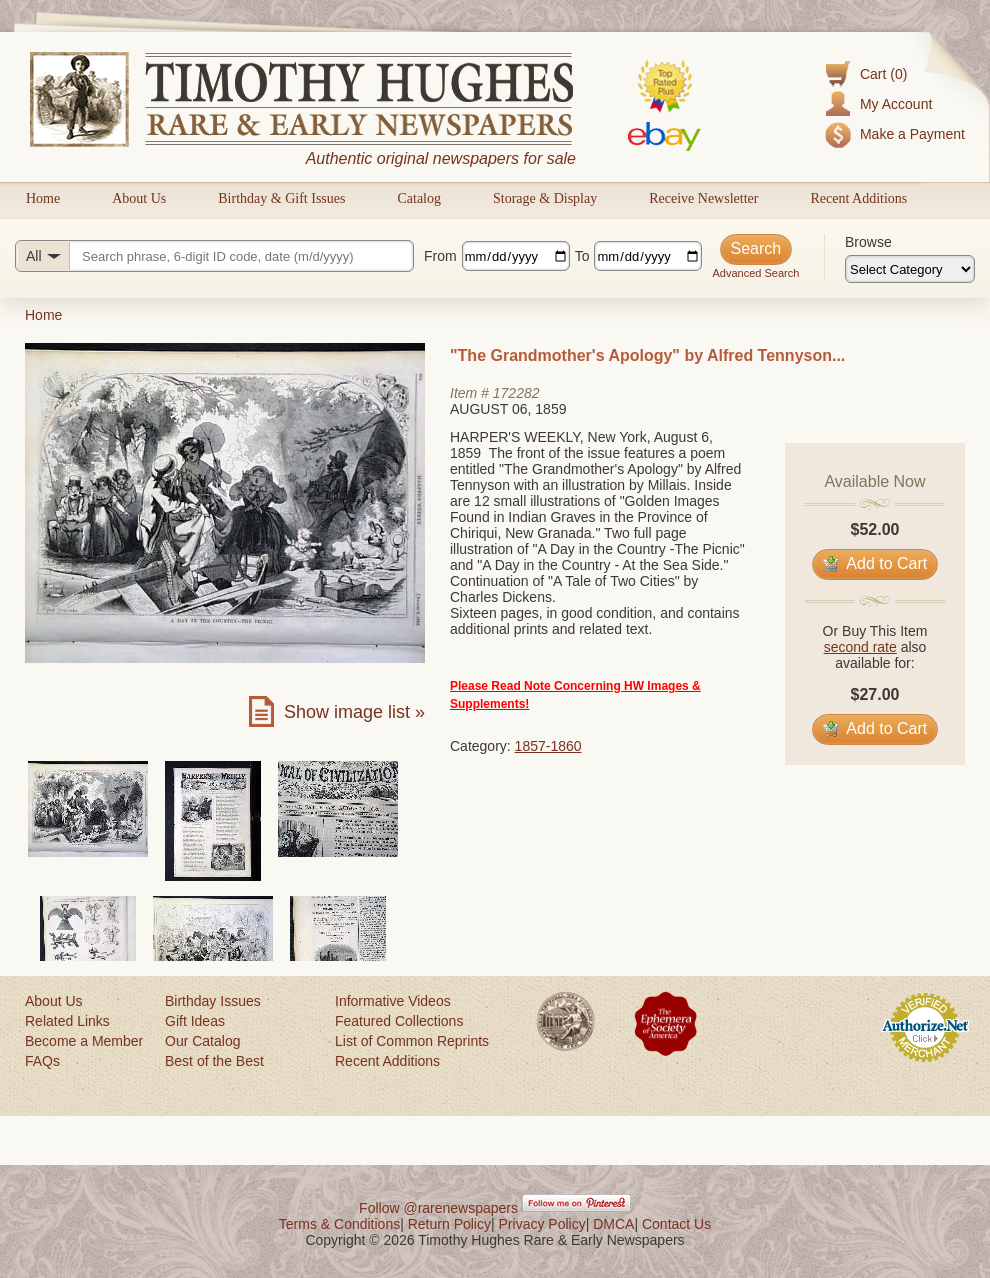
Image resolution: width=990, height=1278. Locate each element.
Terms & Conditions (339, 1224)
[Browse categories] (910, 269)
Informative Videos (393, 1001)
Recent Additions (858, 198)
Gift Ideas (195, 1021)
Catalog (419, 198)
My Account (896, 104)
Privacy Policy (542, 1224)
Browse (868, 242)
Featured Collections (399, 1021)
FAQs (42, 1061)
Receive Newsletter (703, 198)
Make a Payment (912, 134)
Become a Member (84, 1041)
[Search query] (214, 256)
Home (43, 198)
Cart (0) (883, 74)
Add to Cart (875, 563)
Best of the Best (214, 1061)
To (582, 256)
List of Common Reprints (412, 1041)
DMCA (613, 1224)
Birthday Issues (213, 1001)
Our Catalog (202, 1041)
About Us (139, 198)
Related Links (67, 1021)
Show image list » (354, 712)
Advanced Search (755, 273)
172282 (516, 393)
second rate (860, 647)
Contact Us (676, 1224)
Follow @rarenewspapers (438, 1208)
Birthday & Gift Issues (281, 198)
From (440, 256)
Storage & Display (545, 198)
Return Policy (449, 1224)
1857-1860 (548, 746)
